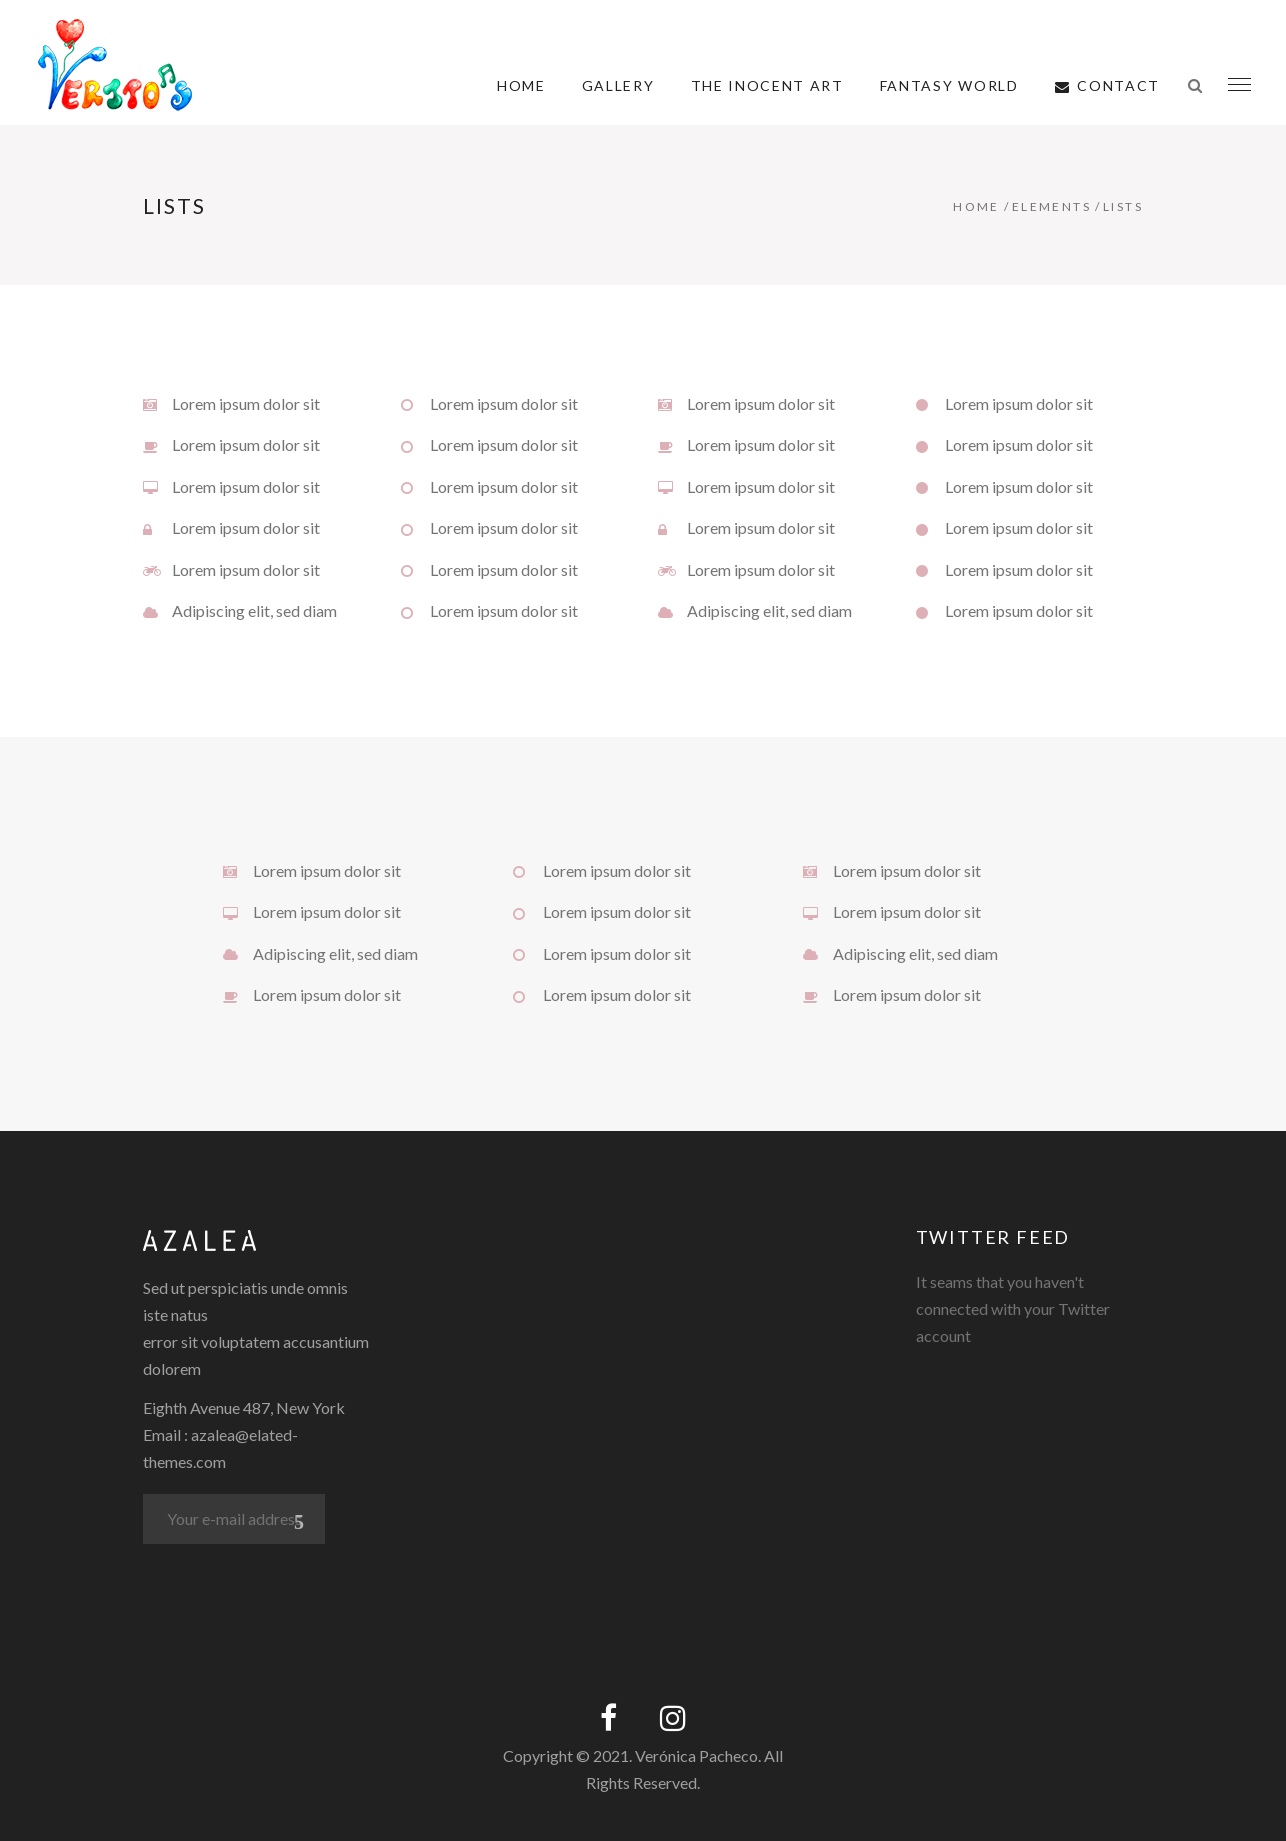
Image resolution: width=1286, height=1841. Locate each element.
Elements (1051, 206)
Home (976, 206)
